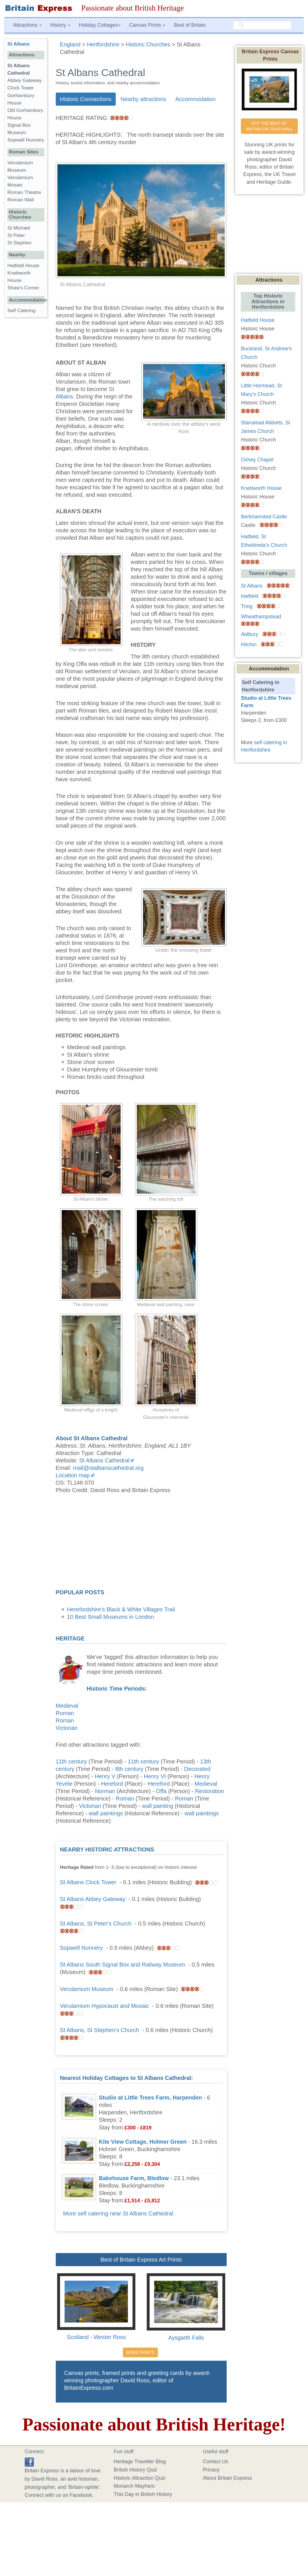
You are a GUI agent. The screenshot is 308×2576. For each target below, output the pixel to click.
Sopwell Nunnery (81, 1948)
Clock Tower (20, 88)
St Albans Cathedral (104, 1460)
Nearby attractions (143, 99)
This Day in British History (143, 2494)
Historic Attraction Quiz (140, 2478)
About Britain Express (227, 2478)
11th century (71, 1761)
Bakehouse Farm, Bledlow (134, 2178)
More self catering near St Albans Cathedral (118, 2213)
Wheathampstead (261, 616)
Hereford (112, 1784)
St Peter (16, 235)
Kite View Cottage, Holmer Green (143, 2142)
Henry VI (155, 1776)
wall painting (157, 1806)
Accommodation (195, 99)
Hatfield (249, 596)
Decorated (197, 1769)
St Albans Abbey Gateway (92, 1899)
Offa (161, 1791)
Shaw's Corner (23, 287)
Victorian (67, 1728)
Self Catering (21, 310)
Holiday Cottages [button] (100, 25)
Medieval (67, 1706)
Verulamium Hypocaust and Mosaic (104, 2006)
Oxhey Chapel (257, 460)
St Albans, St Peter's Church (96, 1923)
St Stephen (19, 242)
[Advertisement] (141, 1543)
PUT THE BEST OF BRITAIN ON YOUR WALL (269, 126)
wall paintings (106, 1813)
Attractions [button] (27, 25)
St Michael (18, 228)
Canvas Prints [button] (147, 25)
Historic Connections (85, 99)
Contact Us (215, 2461)
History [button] (60, 25)
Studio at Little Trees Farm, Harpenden (150, 2097)
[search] (262, 25)
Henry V (105, 1776)
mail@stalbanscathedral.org (108, 1468)
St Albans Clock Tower (88, 1882)
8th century (129, 1769)
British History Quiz (135, 2470)
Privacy (211, 2470)
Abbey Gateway (24, 80)
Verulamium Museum (86, 1989)
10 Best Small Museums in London (110, 1617)
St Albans (18, 44)
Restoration (209, 1791)
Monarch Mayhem (134, 2486)
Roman (65, 1713)
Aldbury (249, 634)
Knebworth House (261, 488)
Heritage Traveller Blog (140, 2461)
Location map (73, 1475)
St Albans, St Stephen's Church (99, 2030)
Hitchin (249, 644)
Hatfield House (23, 265)
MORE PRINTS (140, 2352)
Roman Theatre (24, 192)
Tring (246, 606)
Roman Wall (20, 199)
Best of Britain (190, 25)
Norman (105, 1791)
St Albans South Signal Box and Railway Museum (122, 1964)
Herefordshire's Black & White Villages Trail (121, 1609)
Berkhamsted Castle (264, 516)
